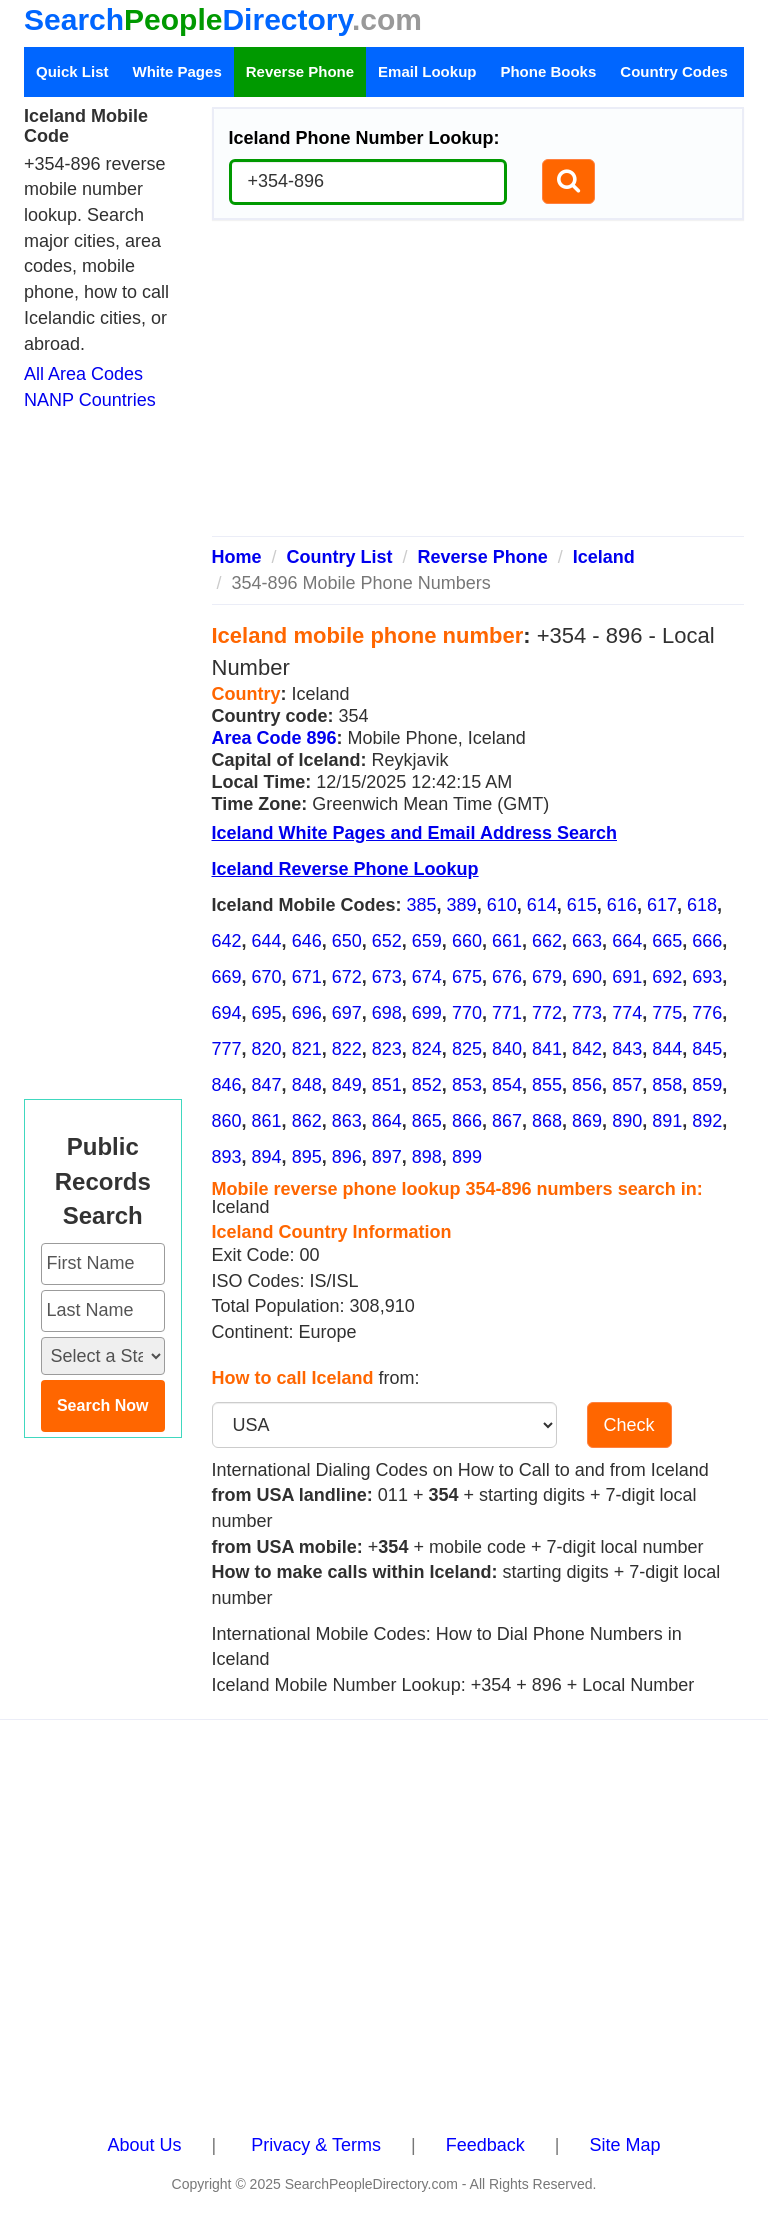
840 (507, 1049)
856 (587, 1085)
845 (707, 1049)
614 (542, 905)
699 (427, 1013)
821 (307, 1049)
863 (347, 1121)
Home (237, 557)
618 (702, 905)
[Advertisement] (478, 386)
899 (467, 1157)
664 (627, 941)
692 (667, 977)
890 (627, 1121)
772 (547, 1013)
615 (582, 905)
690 (587, 977)
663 (587, 941)
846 (227, 1085)
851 (387, 1085)
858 (667, 1085)
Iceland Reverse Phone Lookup (345, 869)
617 (662, 905)
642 (227, 941)
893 (227, 1157)
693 (707, 977)
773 (587, 1013)
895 (307, 1157)
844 (667, 1049)
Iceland (604, 557)
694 (227, 1013)
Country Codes (674, 71)
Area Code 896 (274, 738)
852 (427, 1085)
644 (267, 941)
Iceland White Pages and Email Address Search (414, 833)
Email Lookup (427, 71)
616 (622, 905)
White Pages (177, 71)
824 (427, 1049)
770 (467, 1013)
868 (547, 1121)
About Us (145, 2145)
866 (467, 1121)
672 (347, 977)
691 (627, 977)
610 (502, 905)
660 (467, 941)
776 (707, 1013)
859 (707, 1085)
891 (667, 1121)
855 (547, 1085)
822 (347, 1049)
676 (507, 977)
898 (427, 1157)
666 (707, 941)
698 (387, 1013)
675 (467, 977)
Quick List (72, 71)
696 (307, 1013)
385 (422, 905)
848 (307, 1085)
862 (307, 1121)
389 (462, 905)
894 (267, 1157)
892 (707, 1121)
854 (507, 1085)
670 (267, 977)
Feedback (485, 2145)
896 (347, 1157)
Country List (340, 557)
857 (627, 1085)
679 (547, 977)
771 (507, 1013)
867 (507, 1121)
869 (587, 1121)
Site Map (624, 2145)
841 (547, 1049)
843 (627, 1049)
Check (629, 1425)
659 (427, 941)
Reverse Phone (300, 71)
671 (307, 977)
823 (387, 1049)
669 (227, 977)
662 (547, 941)
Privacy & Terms (316, 2145)
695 (267, 1013)
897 (387, 1157)
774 (627, 1013)
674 (427, 977)
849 (347, 1085)
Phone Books (548, 71)
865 (427, 1121)
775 (667, 1013)
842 (587, 1049)
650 (347, 941)
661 (507, 941)
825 (467, 1049)
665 (667, 941)
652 (387, 941)
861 (267, 1121)
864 (387, 1121)
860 (227, 1121)
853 (467, 1085)
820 (267, 1049)
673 (387, 977)
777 (227, 1049)
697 (347, 1013)
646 (307, 941)
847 (267, 1085)
